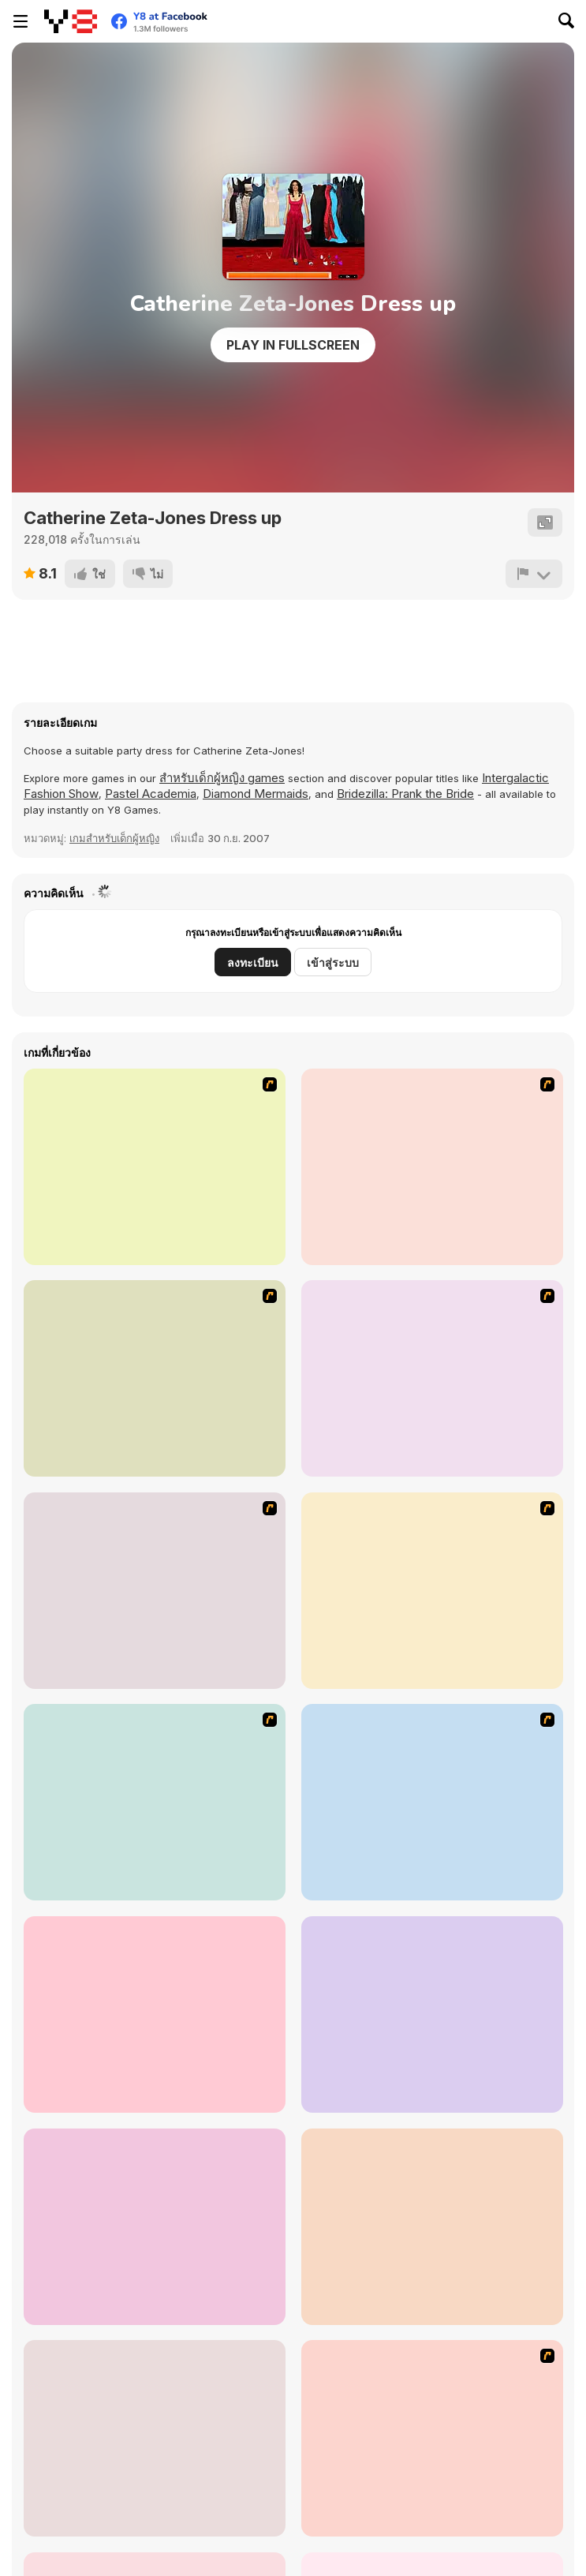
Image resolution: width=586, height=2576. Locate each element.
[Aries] (432, 1378)
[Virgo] (155, 1378)
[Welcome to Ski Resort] (432, 2227)
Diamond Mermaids (255, 793)
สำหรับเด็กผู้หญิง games (222, 777)
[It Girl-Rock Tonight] (432, 2438)
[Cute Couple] (432, 1802)
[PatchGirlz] (155, 2014)
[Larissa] (155, 1802)
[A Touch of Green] (155, 1167)
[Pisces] (432, 1167)
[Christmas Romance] (155, 2227)
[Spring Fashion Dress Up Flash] (432, 2014)
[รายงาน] (534, 574)
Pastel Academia (150, 793)
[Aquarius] (432, 1590)
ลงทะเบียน (252, 962)
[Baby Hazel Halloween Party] (155, 2438)
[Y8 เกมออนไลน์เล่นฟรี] (70, 21)
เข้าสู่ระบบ (333, 962)
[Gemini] (155, 1590)
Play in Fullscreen (293, 345)
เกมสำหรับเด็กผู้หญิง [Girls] (114, 838)
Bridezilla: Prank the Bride (405, 793)
